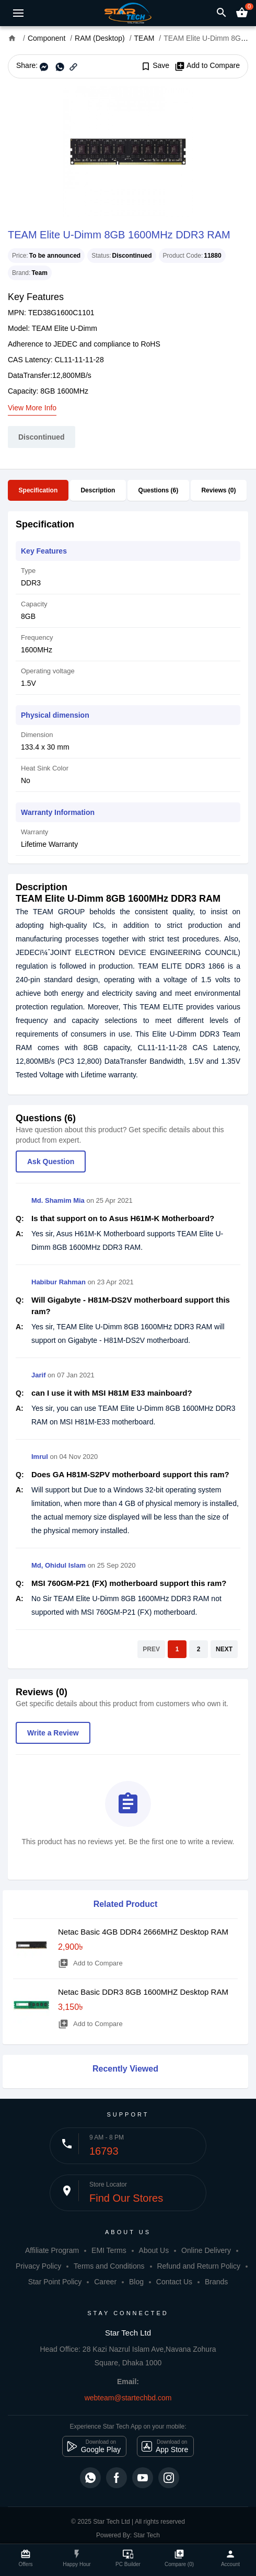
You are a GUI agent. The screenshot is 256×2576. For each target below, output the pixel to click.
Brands (216, 2282)
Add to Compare (207, 66)
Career (105, 2282)
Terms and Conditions (109, 2266)
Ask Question (50, 1161)
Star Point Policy (55, 2282)
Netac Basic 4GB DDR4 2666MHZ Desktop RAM (143, 1931)
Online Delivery (206, 2250)
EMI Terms (108, 2250)
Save (155, 66)
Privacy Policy (38, 2266)
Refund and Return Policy (198, 2266)
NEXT (224, 1649)
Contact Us (174, 2282)
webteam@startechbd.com (128, 2398)
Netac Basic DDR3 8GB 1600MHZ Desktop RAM (143, 1991)
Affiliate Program (52, 2250)
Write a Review (53, 1733)
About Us (154, 2250)
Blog (136, 2282)
